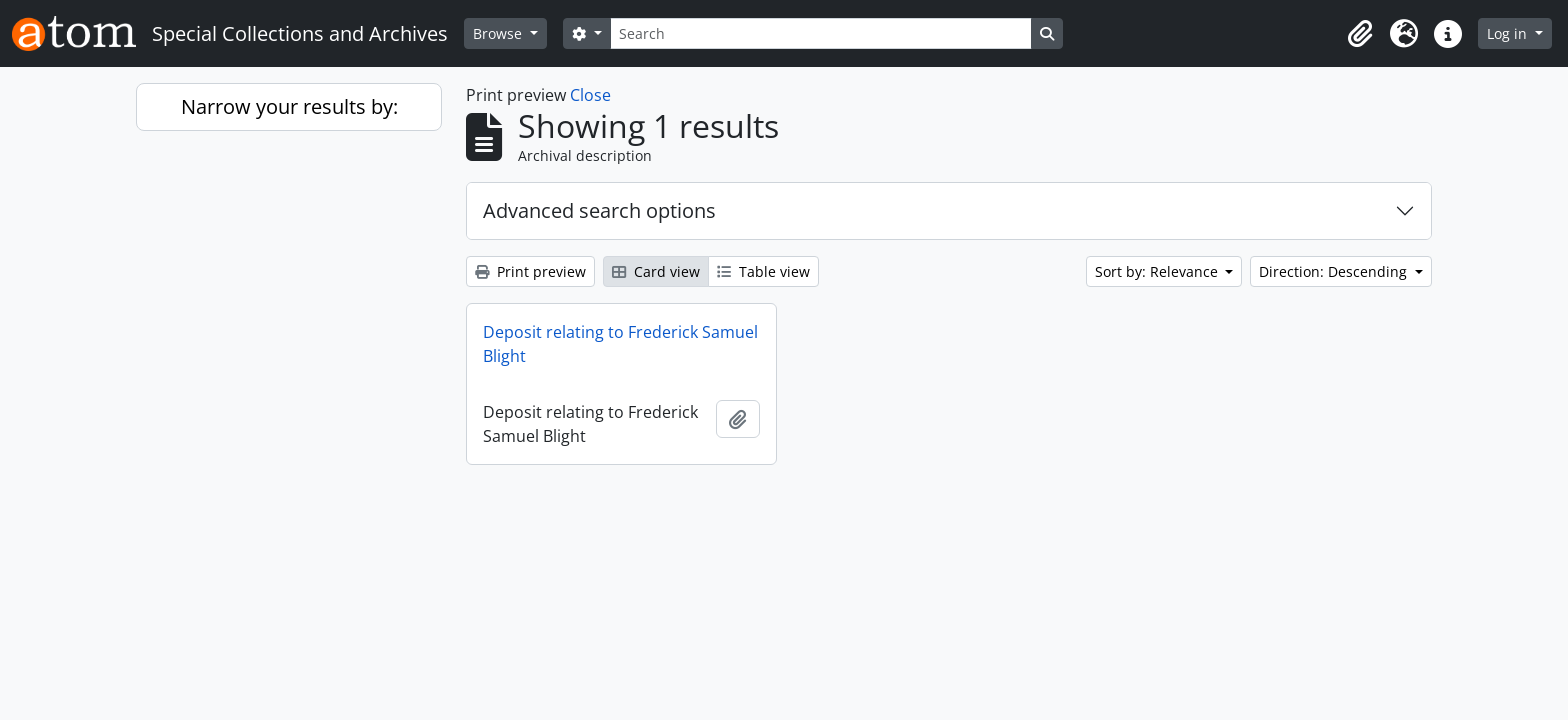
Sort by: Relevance (1158, 271)
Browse (499, 33)
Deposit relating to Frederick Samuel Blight (620, 344)
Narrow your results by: (289, 106)
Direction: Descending (1335, 271)
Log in (1509, 33)
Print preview (530, 271)
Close (590, 95)
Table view (763, 271)
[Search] (821, 33)
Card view (656, 271)
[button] (1360, 34)
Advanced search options (599, 210)
